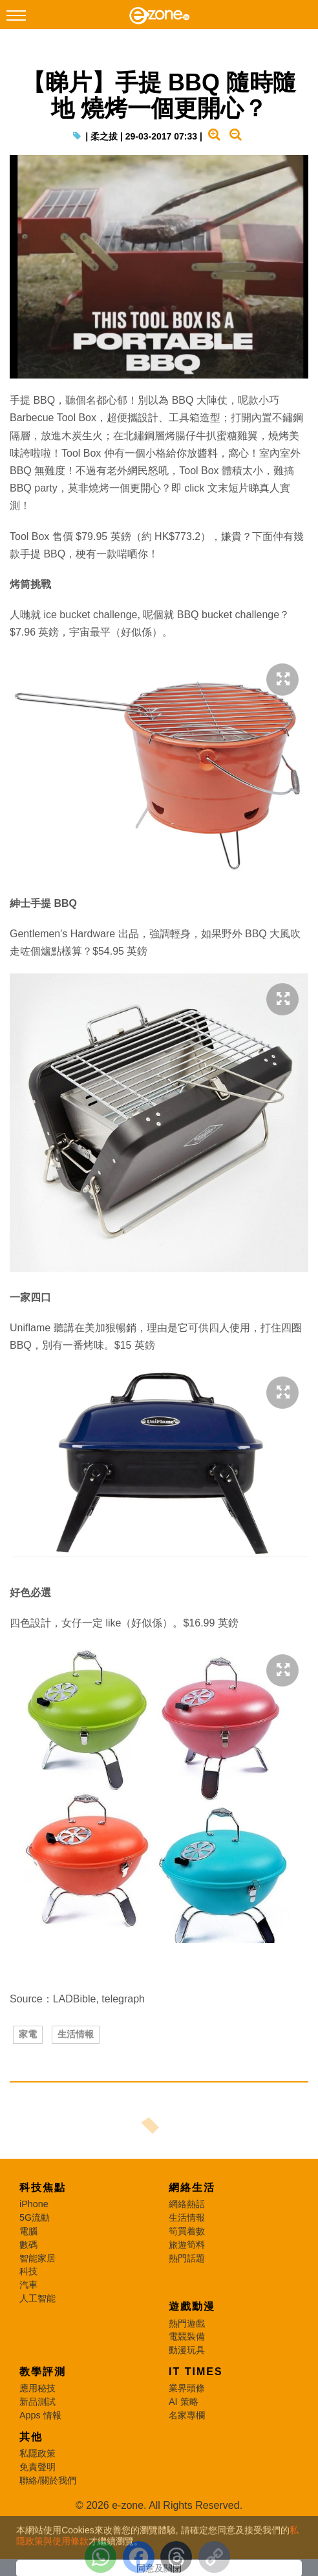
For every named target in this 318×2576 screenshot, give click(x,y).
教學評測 (42, 2371)
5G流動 (34, 2217)
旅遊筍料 (187, 2244)
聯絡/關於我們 (47, 2480)
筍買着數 (187, 2231)
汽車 (28, 2285)
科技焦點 (42, 2187)
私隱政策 (37, 2453)
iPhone (33, 2204)
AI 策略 (183, 2401)
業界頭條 (187, 2388)
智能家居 (37, 2258)
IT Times (196, 2371)
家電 (28, 2034)
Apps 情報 (40, 2415)
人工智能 (37, 2298)
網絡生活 (192, 2187)
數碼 (28, 2244)
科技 (28, 2271)
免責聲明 (37, 2467)
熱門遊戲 (187, 2323)
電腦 (28, 2231)
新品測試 (37, 2401)
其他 (31, 2436)
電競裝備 (187, 2336)
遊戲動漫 (192, 2306)
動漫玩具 (187, 2350)
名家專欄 (187, 2415)
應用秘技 (37, 2388)
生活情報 (76, 2034)
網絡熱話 (187, 2204)
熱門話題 (187, 2258)
